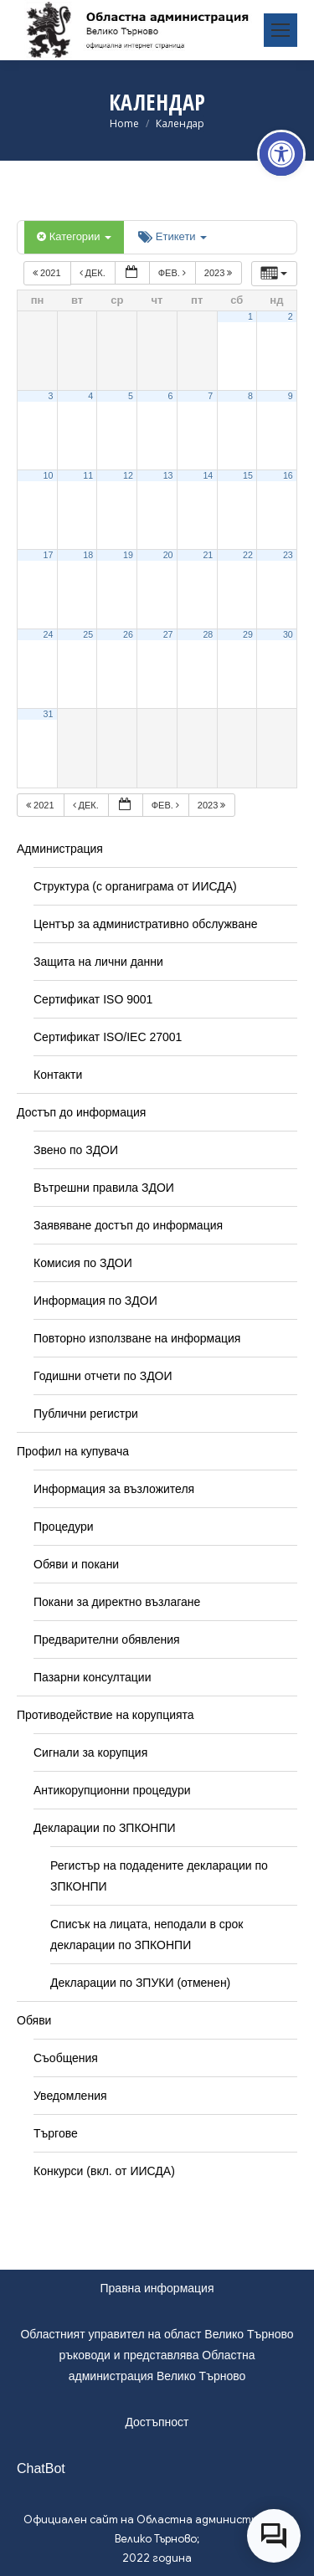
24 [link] (49, 634)
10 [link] (49, 475)
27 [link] (168, 634)
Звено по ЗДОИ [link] (75, 1150)
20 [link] (168, 555)
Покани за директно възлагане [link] (116, 1602)
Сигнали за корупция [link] (90, 1752)
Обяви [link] (34, 2020)
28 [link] (208, 634)
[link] (281, 154)
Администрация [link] (60, 848)
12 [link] (128, 475)
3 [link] (51, 396)
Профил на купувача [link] (73, 1451)
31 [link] (49, 714)
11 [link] (88, 475)
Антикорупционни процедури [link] (112, 1790)
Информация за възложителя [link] (113, 1489)
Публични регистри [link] (85, 1413)
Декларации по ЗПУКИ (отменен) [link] (140, 1982)
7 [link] (210, 396)
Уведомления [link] (70, 2095)
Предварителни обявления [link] (106, 1639)
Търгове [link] (55, 2133)
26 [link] (128, 634)
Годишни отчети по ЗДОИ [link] (102, 1376)
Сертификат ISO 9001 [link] (92, 999)
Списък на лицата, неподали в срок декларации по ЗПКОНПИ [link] (146, 1934)
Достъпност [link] (156, 2422)
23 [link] (288, 555)
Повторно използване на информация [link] (136, 1338)
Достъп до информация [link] (81, 1112)
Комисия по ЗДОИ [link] (82, 1263)
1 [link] (250, 316)
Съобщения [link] (65, 2058)
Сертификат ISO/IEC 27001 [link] (107, 1037)
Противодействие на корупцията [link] (105, 1715)
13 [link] (168, 475)
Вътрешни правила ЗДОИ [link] (103, 1187)
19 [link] (128, 555)
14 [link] (208, 475)
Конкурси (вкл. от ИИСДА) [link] (104, 2171)
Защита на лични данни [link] (98, 961)
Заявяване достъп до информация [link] (128, 1225)
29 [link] (248, 634)
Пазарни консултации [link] (92, 1677)
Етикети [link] (172, 236)
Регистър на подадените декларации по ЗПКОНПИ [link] (159, 1876)
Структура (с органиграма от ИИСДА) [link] (135, 886)
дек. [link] (94, 273)
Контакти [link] (57, 1074)
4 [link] (90, 396)
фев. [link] (173, 273)
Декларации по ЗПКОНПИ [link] (104, 1828)
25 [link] (88, 634)
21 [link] (208, 555)
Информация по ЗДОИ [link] (95, 1300)
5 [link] (130, 396)
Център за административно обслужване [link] (145, 924)
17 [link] (49, 555)
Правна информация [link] (157, 2288)
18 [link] (88, 555)
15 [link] (248, 475)
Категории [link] (74, 236)
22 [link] (248, 555)
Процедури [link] (63, 1526)
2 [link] (290, 316)
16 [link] (288, 475)
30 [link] (288, 634)
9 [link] (290, 396)
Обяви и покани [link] (76, 1564)
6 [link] (170, 396)
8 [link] (250, 396)
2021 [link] (48, 273)
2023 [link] (219, 273)
